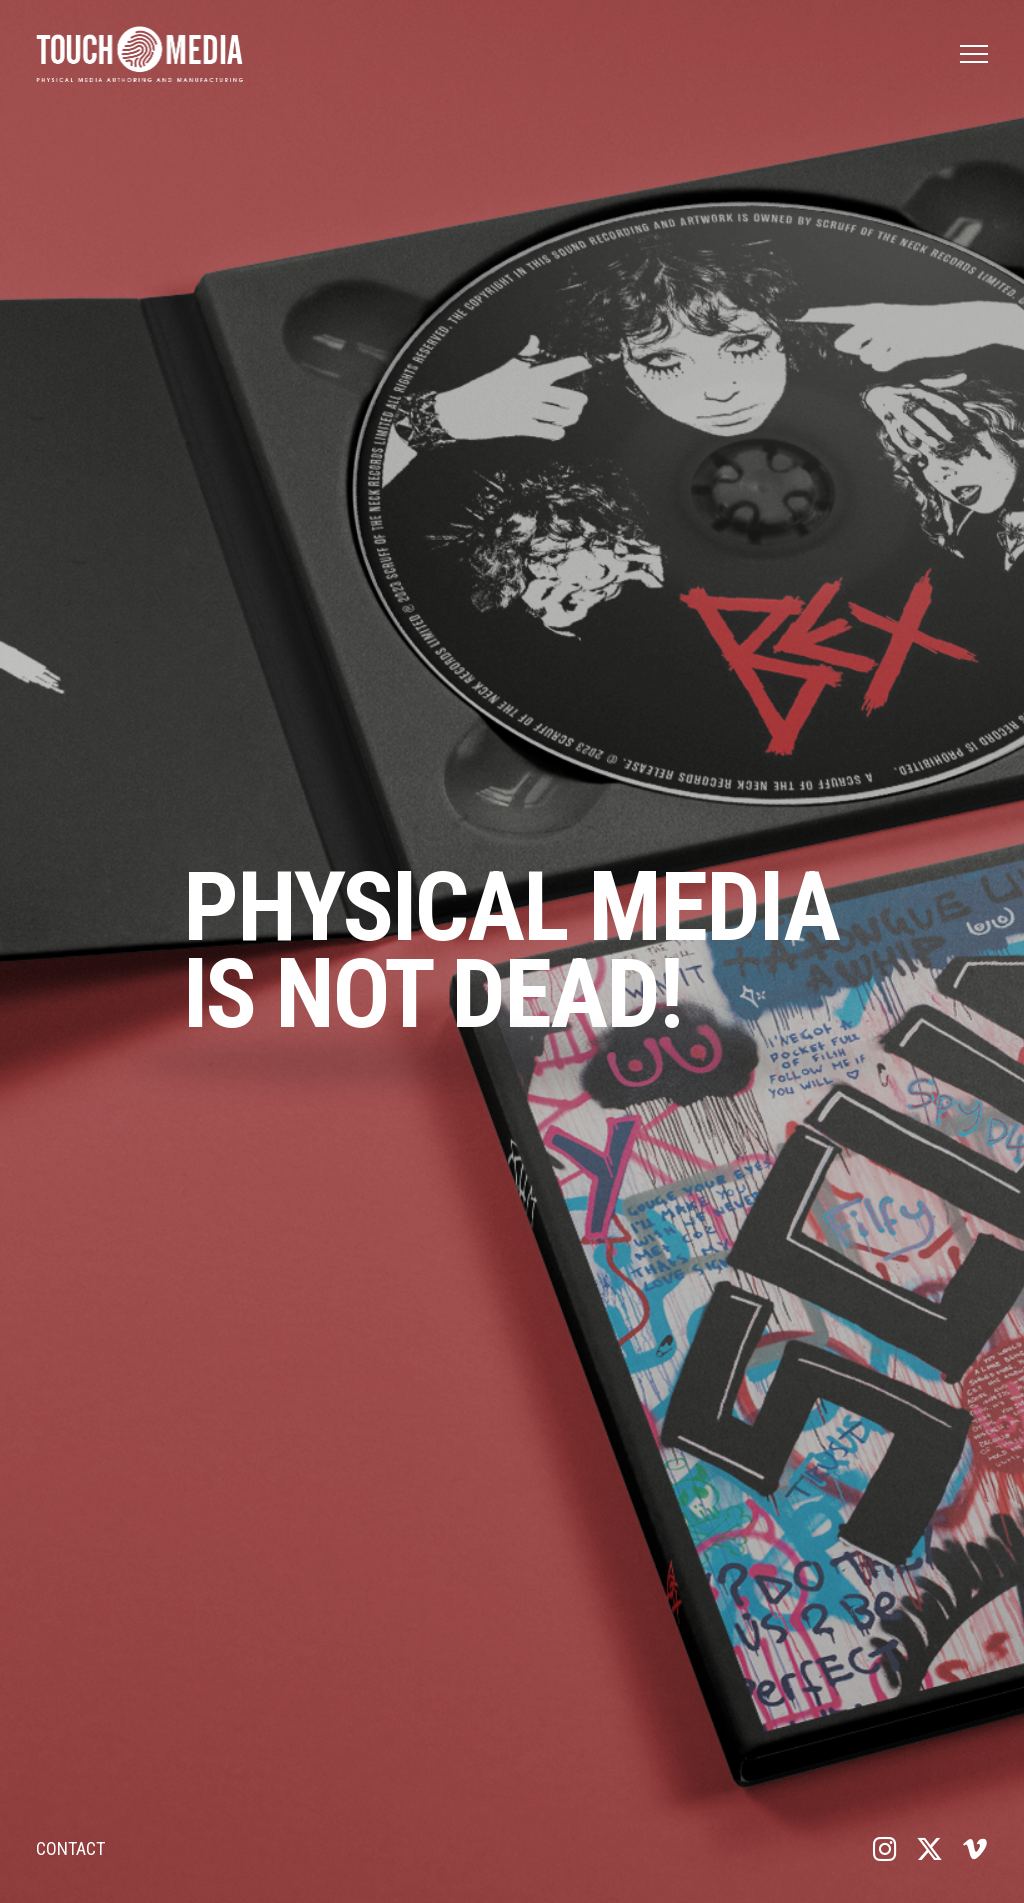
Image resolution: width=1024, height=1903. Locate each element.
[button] (974, 54)
